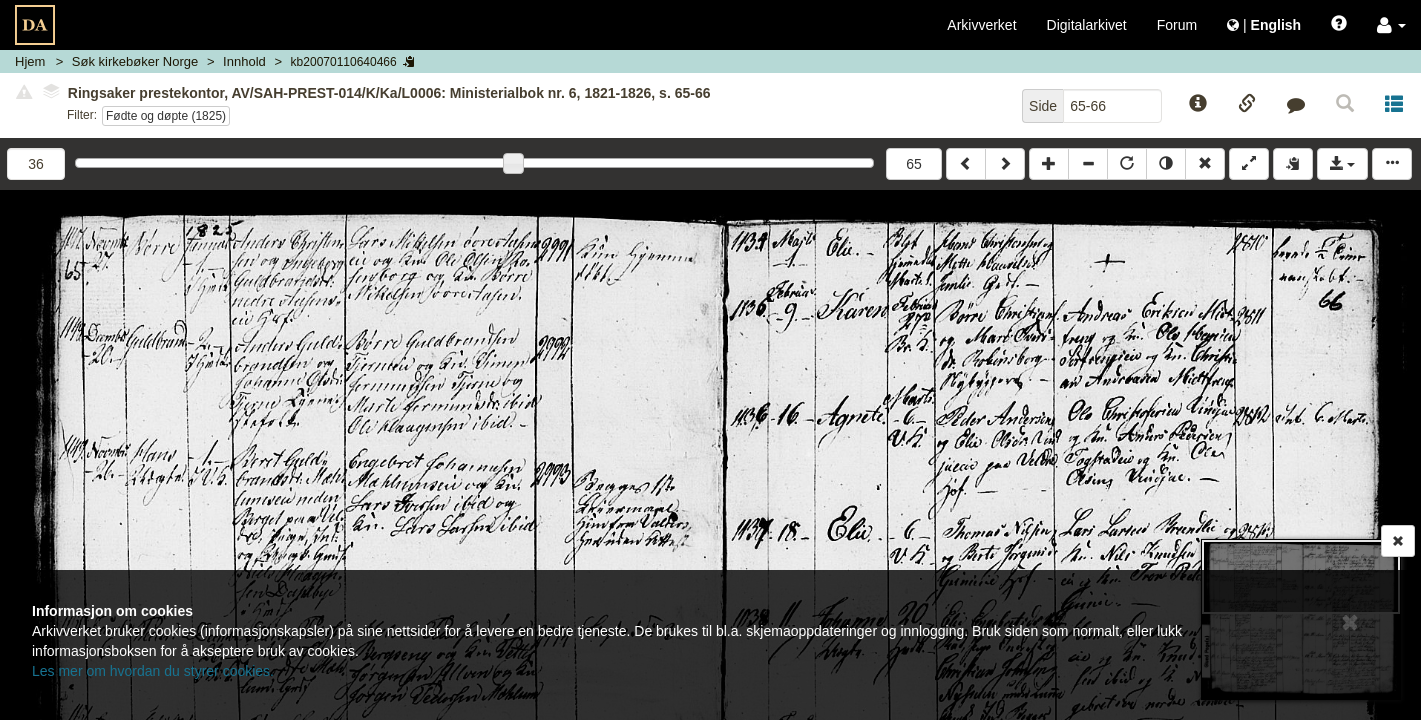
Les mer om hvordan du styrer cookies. (153, 671)
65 (914, 164)
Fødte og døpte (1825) (166, 116)
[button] (1391, 25)
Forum (1177, 25)
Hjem (30, 61)
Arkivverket (981, 25)
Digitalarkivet (1087, 25)
